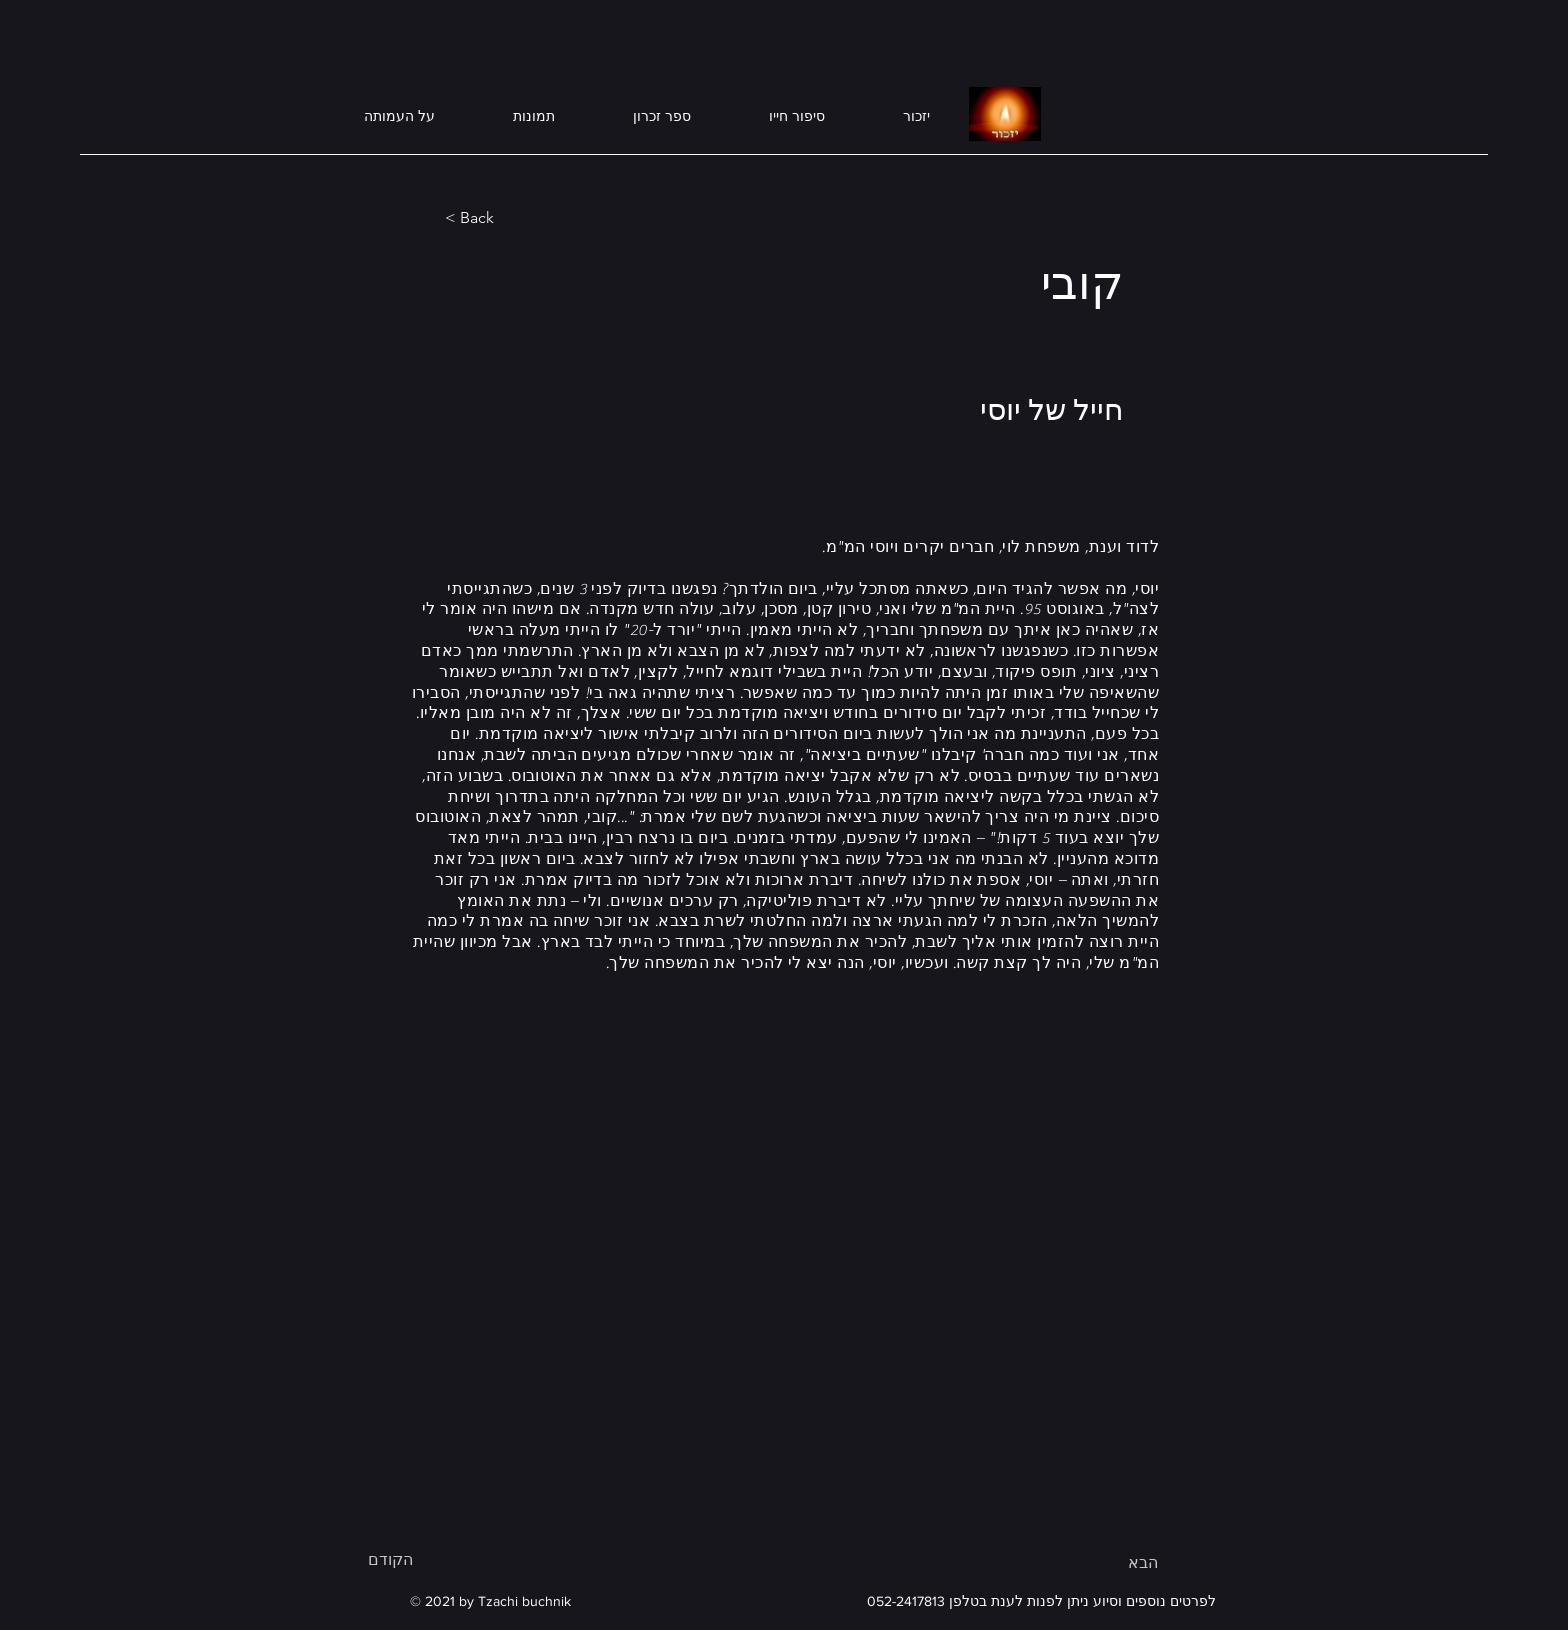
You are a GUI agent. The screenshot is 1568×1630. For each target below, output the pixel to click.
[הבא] (1108, 1563)
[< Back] (511, 218)
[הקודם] (434, 1560)
